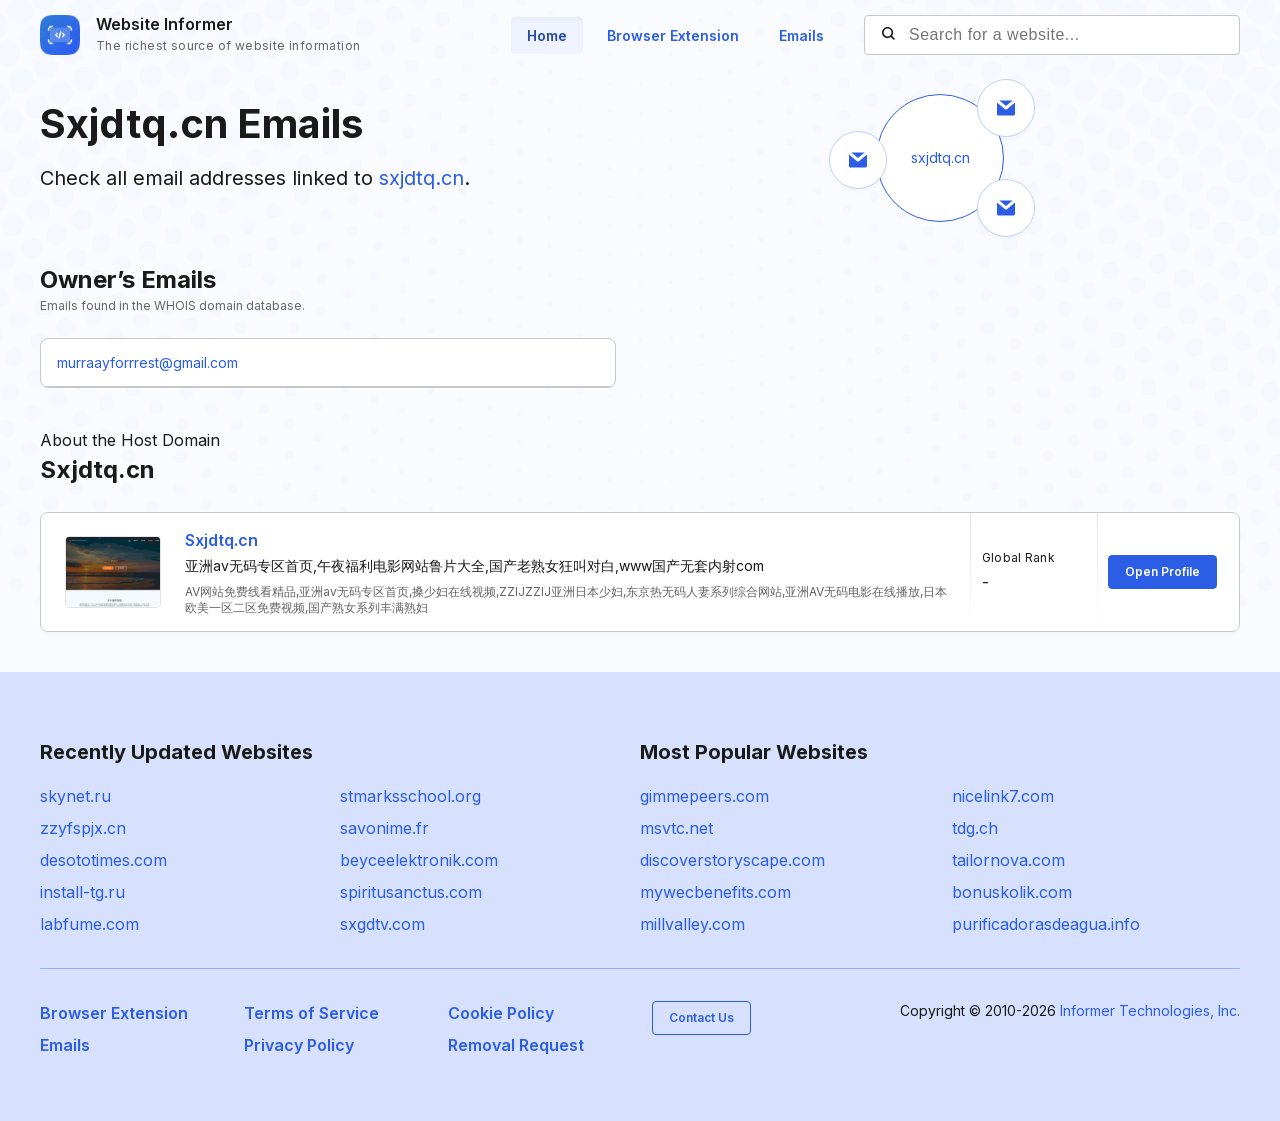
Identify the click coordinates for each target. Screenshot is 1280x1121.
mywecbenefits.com (715, 892)
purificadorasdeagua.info (1046, 924)
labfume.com (89, 924)
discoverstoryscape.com (732, 860)
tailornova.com (1008, 860)
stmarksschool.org (410, 796)
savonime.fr (384, 828)
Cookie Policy (501, 1013)
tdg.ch (975, 828)
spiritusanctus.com (411, 892)
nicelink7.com (1003, 796)
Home (547, 35)
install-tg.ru (82, 892)
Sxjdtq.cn (221, 540)
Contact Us (701, 1017)
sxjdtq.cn (421, 178)
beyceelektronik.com (419, 860)
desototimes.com (103, 860)
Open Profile (1162, 571)
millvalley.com (692, 924)
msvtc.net (676, 828)
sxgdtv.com (382, 924)
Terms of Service (311, 1013)
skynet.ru (75, 796)
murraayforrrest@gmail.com (147, 362)
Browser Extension (673, 35)
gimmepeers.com (704, 796)
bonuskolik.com (1012, 892)
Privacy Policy (299, 1045)
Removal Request (516, 1045)
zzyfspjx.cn (83, 828)
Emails (801, 35)
